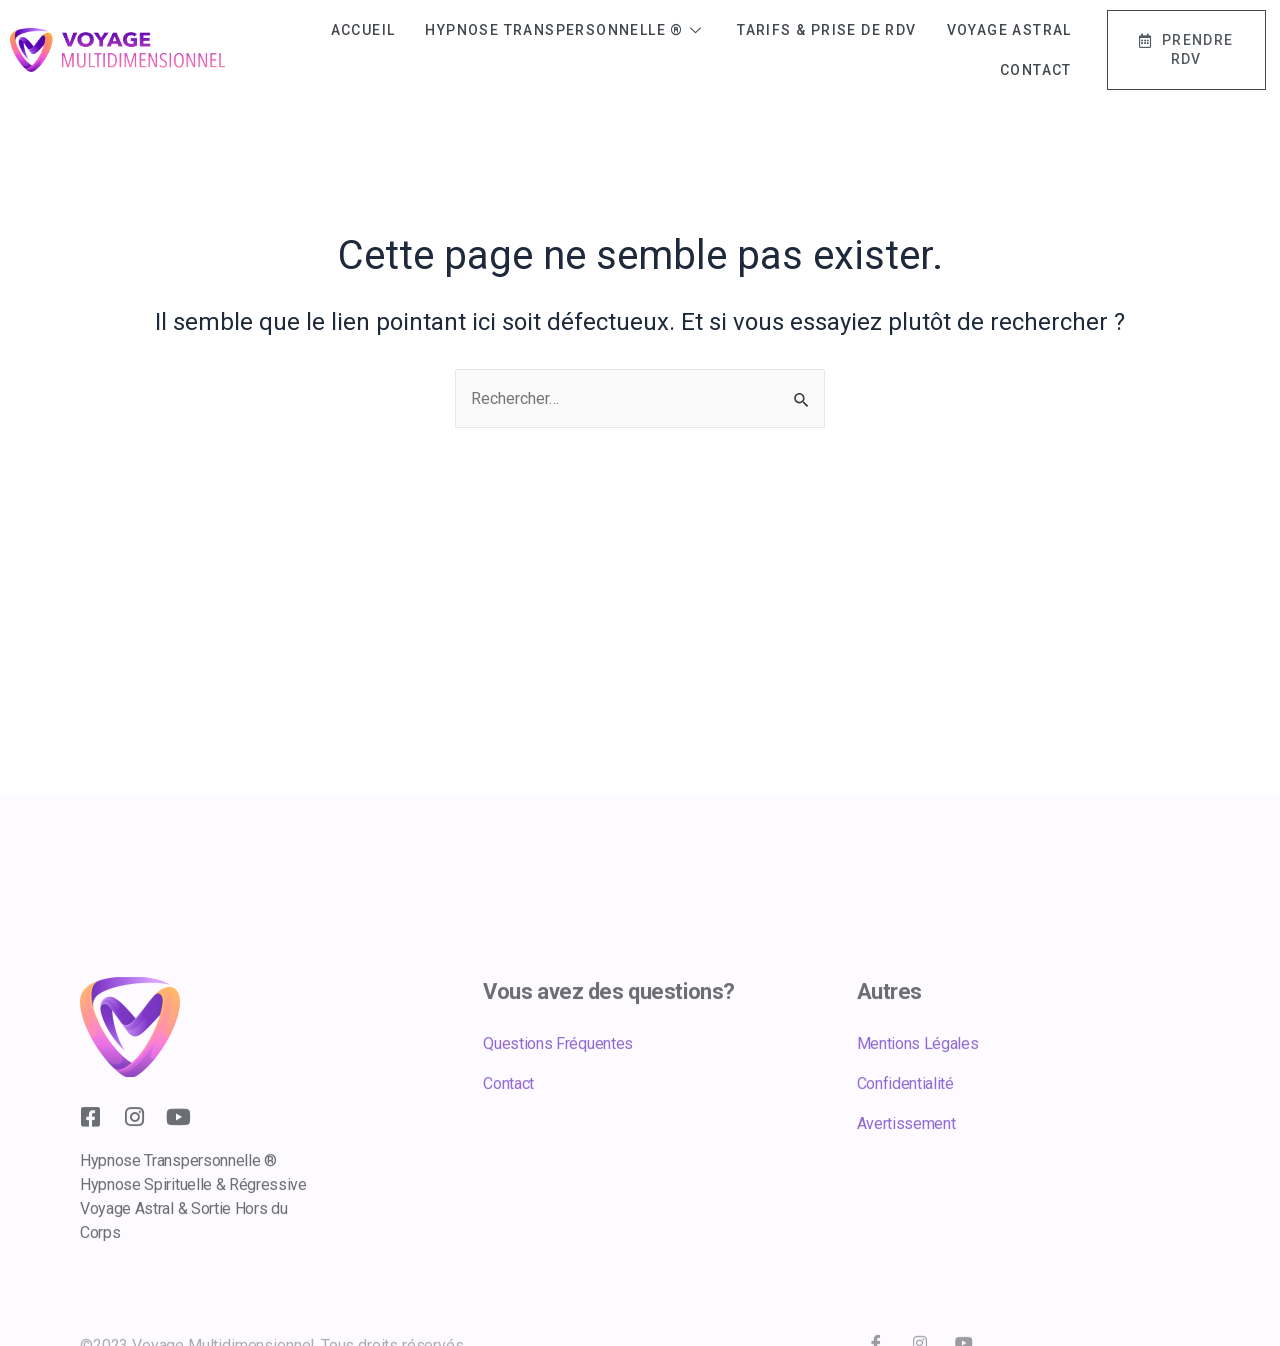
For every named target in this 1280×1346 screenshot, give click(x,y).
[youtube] (178, 1177)
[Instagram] (134, 1177)
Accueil (363, 30)
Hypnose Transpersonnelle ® (566, 30)
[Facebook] (90, 1177)
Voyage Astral (1009, 30)
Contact (1036, 70)
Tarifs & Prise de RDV (826, 30)
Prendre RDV (1186, 49)
